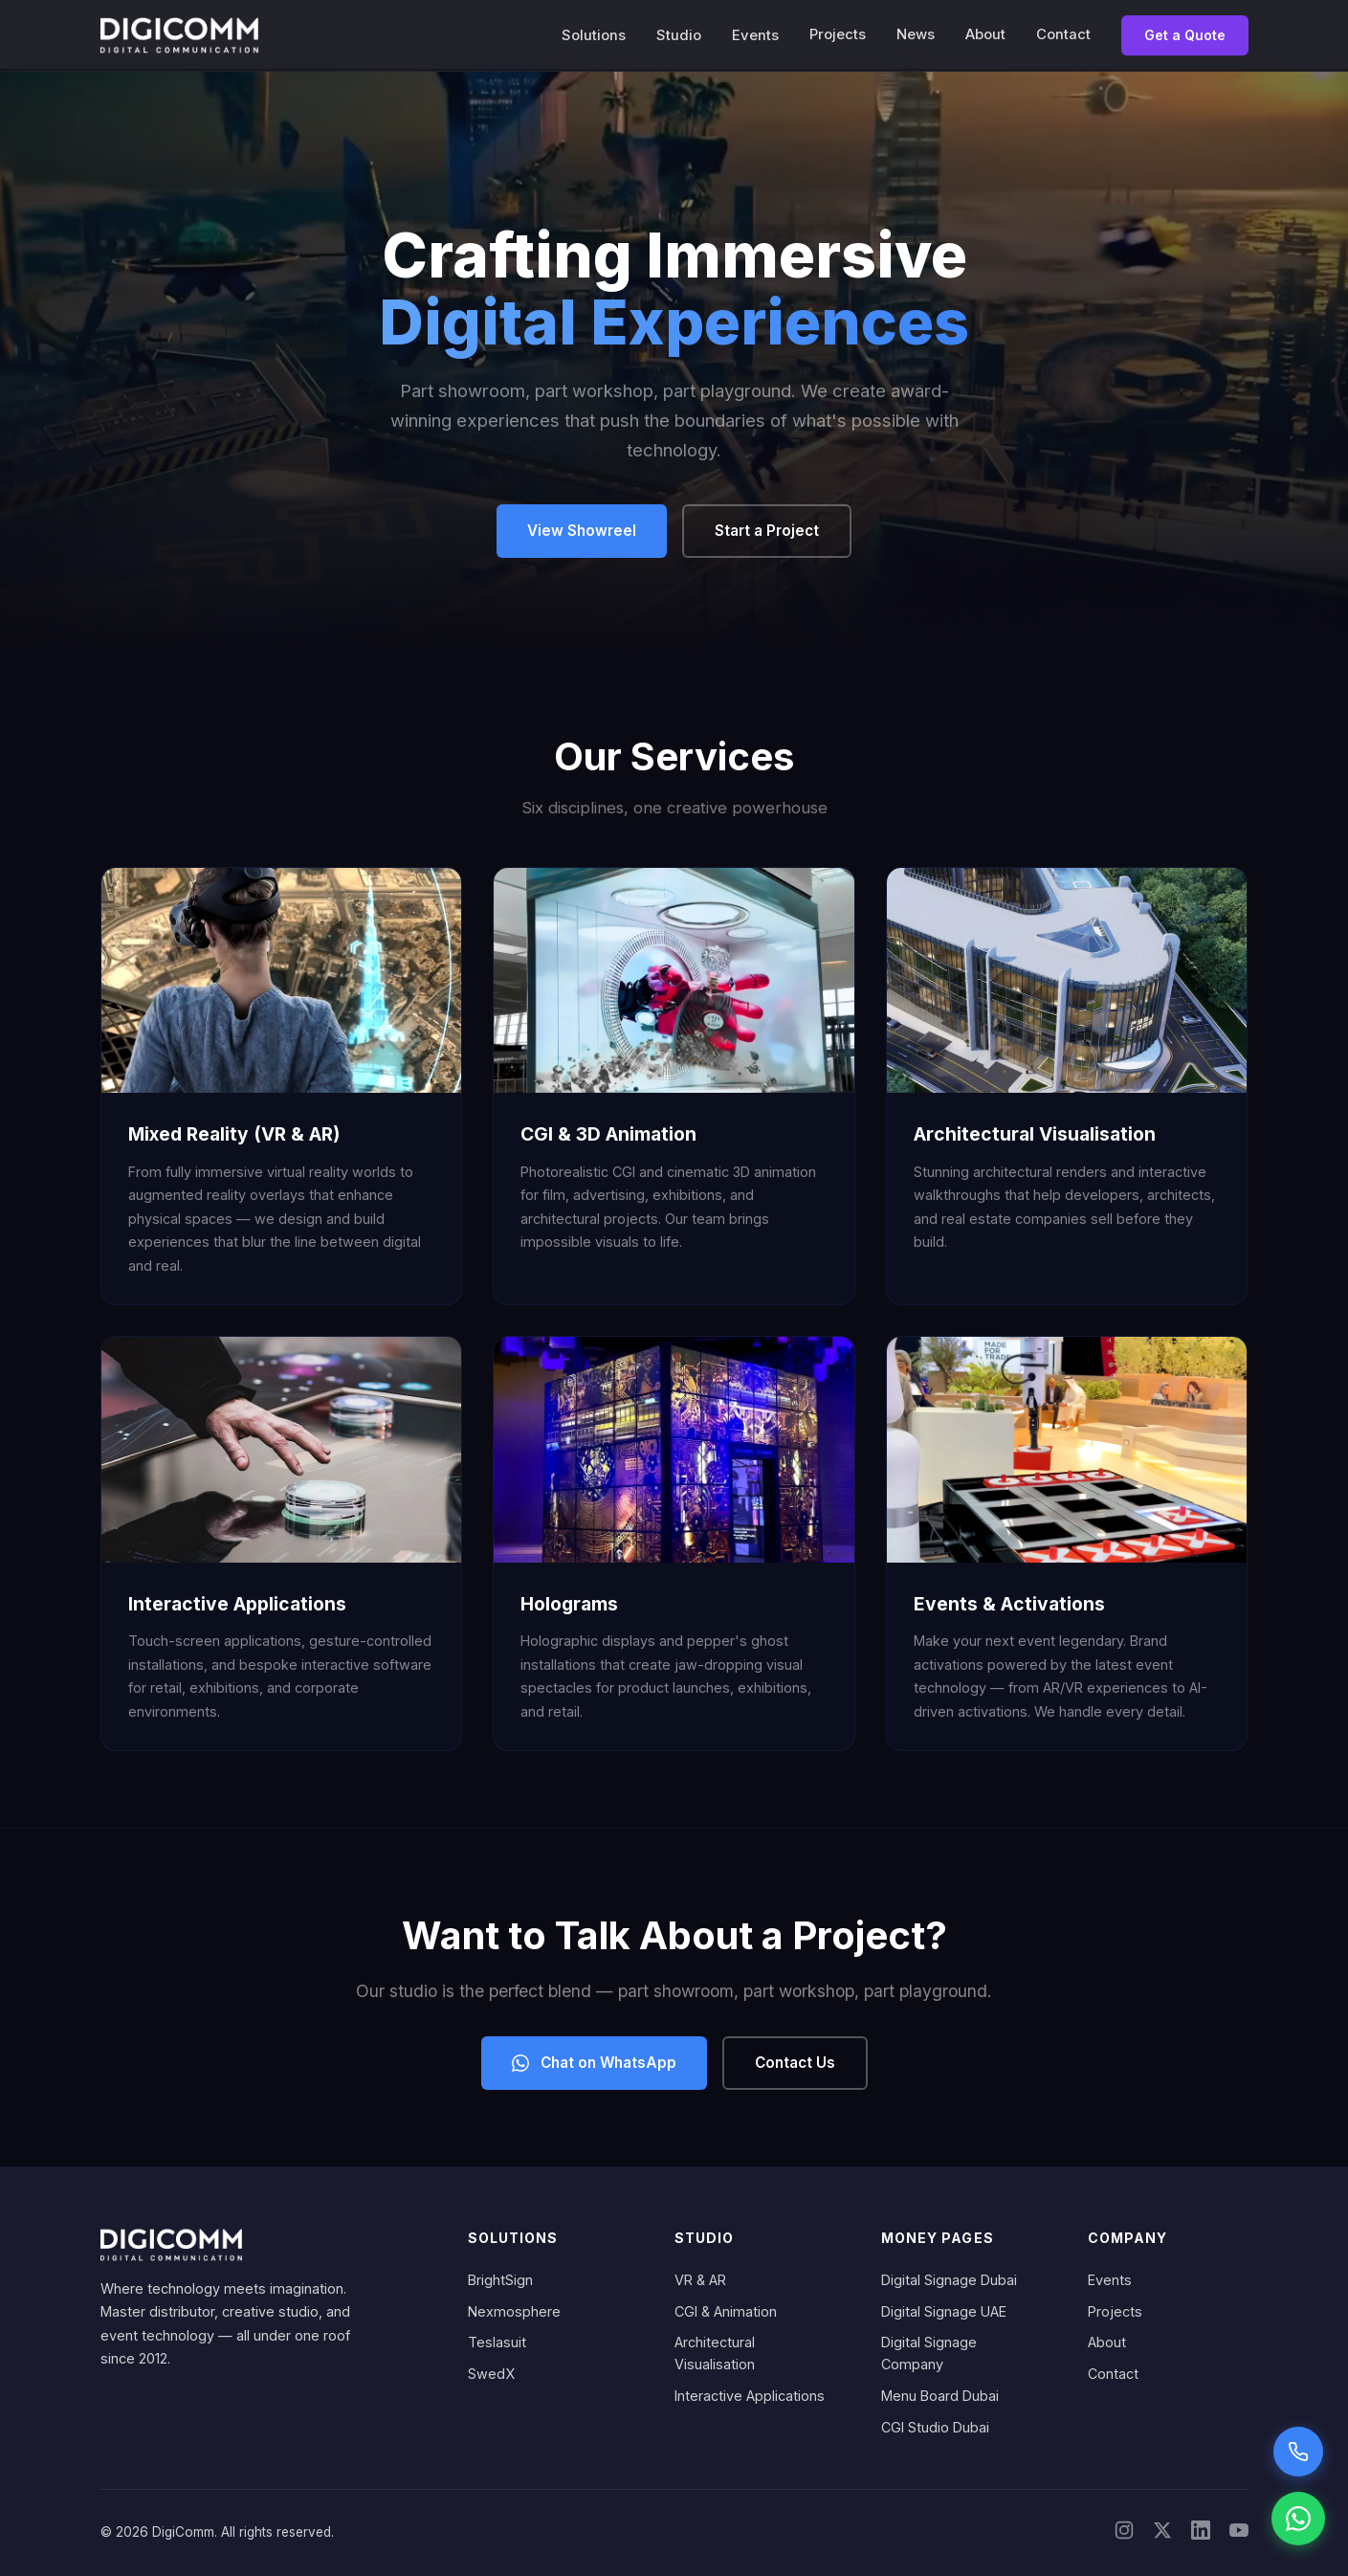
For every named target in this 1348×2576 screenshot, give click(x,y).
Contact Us (795, 2063)
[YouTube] (1239, 2533)
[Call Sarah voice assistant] (1298, 2451)
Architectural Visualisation (714, 2353)
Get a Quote (1185, 35)
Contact (1063, 34)
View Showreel (581, 531)
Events (755, 35)
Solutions (594, 35)
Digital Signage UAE (943, 2311)
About (985, 34)
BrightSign (500, 2280)
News (915, 34)
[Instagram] (1124, 2533)
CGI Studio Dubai (935, 2427)
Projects (837, 34)
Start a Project (767, 531)
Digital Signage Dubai (949, 2280)
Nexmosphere (514, 2311)
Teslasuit (497, 2342)
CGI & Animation (725, 2311)
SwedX (491, 2373)
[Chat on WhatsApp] (1298, 2518)
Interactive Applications (749, 2395)
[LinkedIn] (1200, 2533)
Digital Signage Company (929, 2353)
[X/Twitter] (1162, 2533)
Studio (678, 35)
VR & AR (700, 2280)
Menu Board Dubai (940, 2395)
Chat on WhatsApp (594, 2063)
